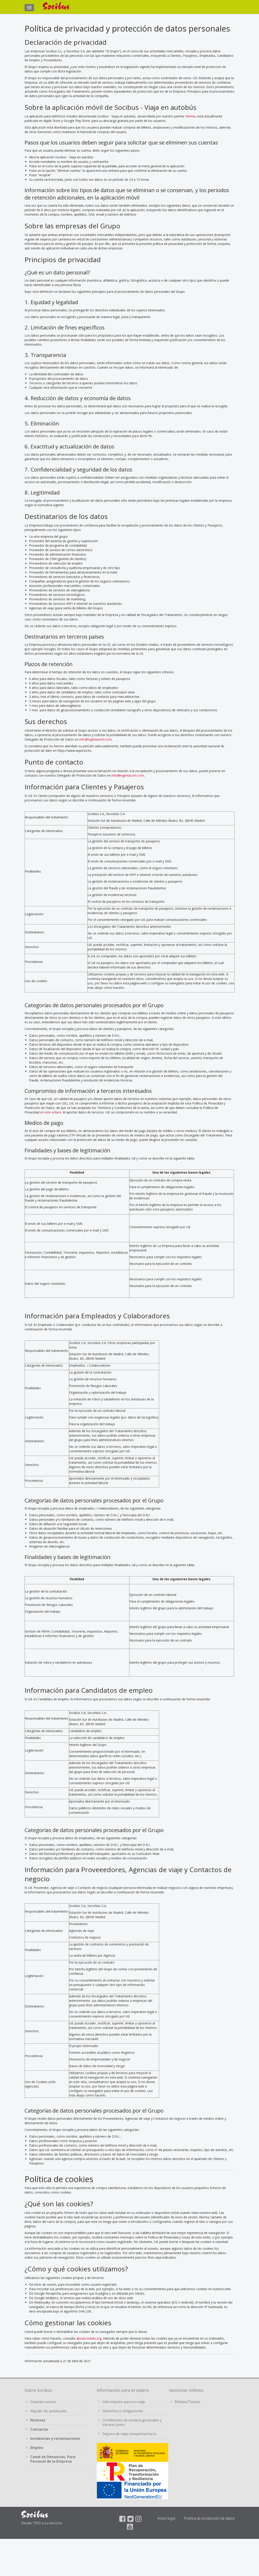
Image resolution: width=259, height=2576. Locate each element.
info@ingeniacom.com (95, 739)
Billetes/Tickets (187, 2401)
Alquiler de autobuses (48, 2410)
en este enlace (50, 1112)
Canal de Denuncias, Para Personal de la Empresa (52, 2459)
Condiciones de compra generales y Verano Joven (132, 2422)
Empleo (36, 2447)
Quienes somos (43, 2401)
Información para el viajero (123, 2390)
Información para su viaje (123, 2401)
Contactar (39, 2429)
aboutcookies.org (88, 2338)
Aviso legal (166, 2518)
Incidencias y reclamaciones (55, 2438)
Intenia (190, 116)
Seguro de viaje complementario (129, 2433)
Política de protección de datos (209, 2518)
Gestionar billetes (186, 2390)
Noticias (37, 2420)
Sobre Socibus (38, 2390)
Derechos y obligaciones (122, 2410)
